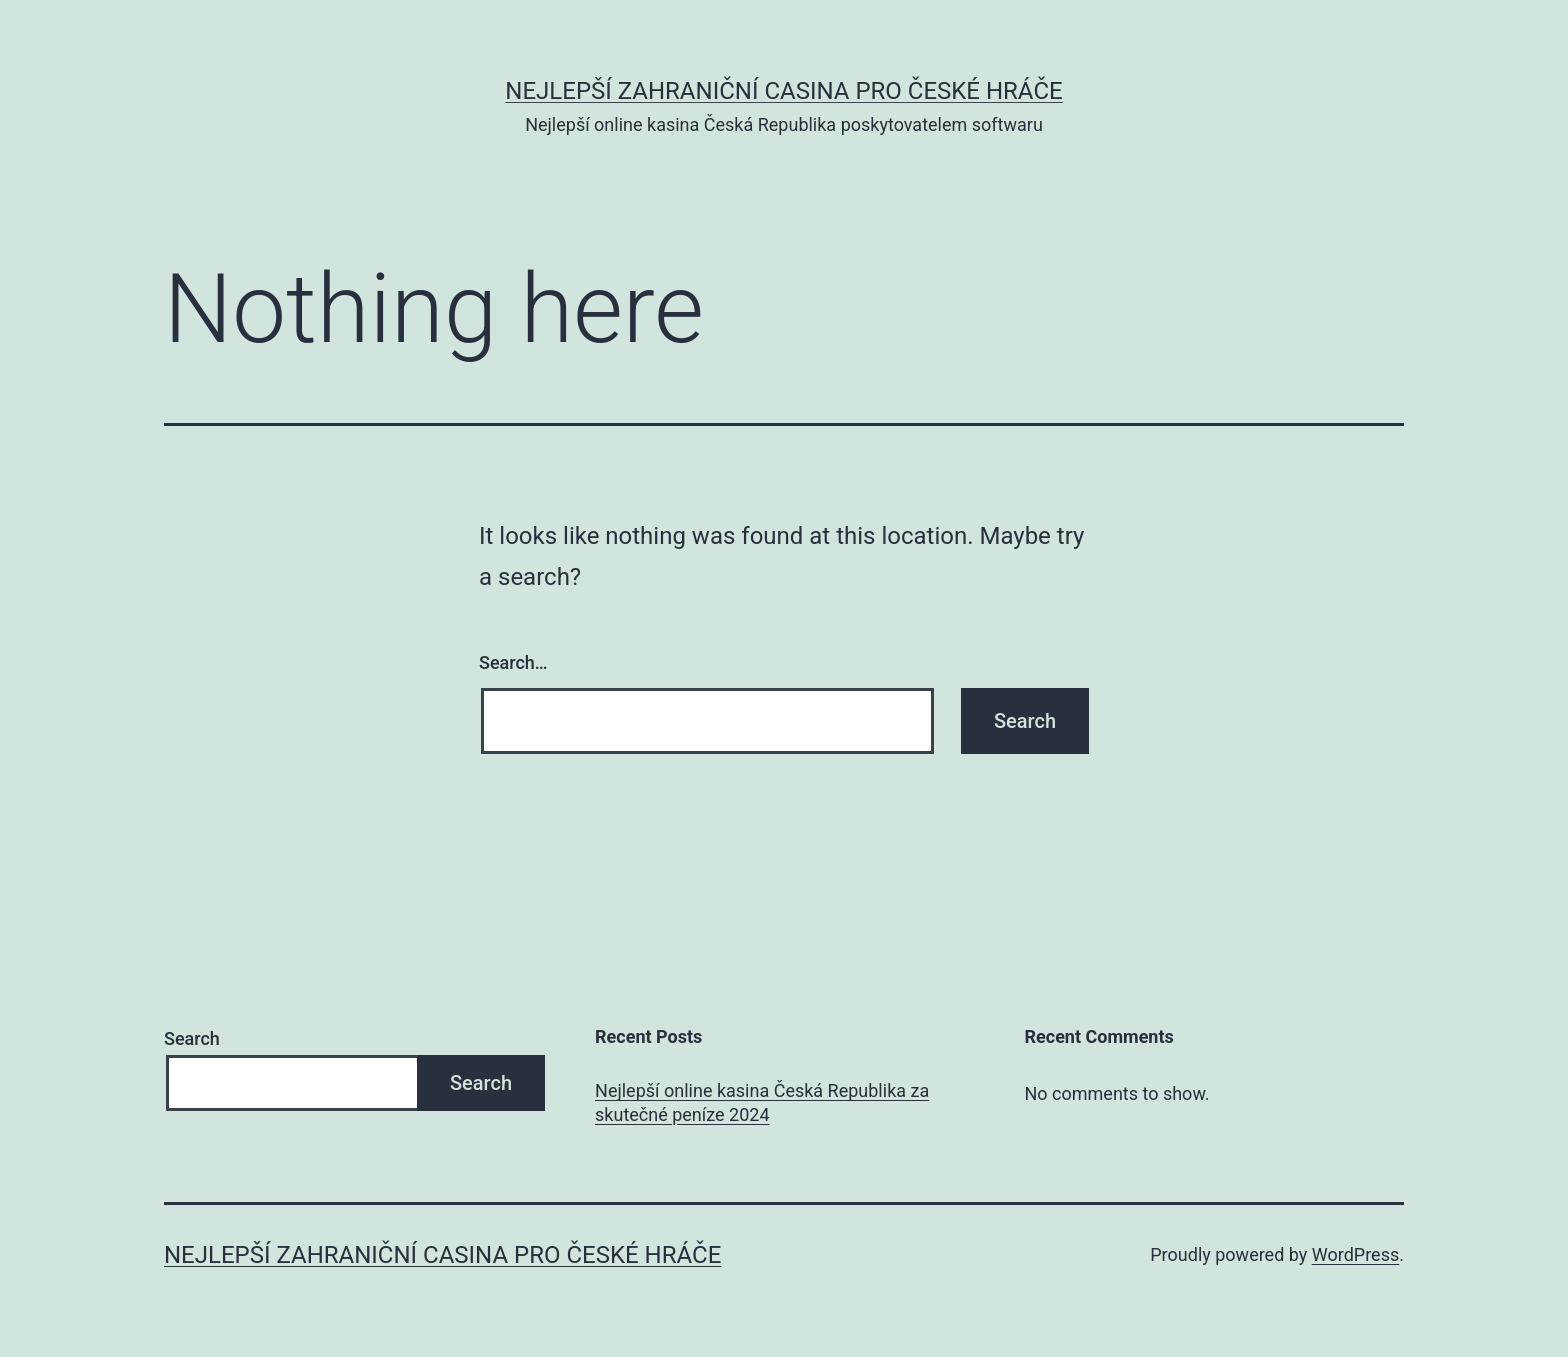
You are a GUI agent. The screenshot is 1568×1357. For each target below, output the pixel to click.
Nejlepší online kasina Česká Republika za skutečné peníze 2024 (762, 1102)
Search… (513, 662)
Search (192, 1038)
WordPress (1355, 1254)
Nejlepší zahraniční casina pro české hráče (783, 91)
